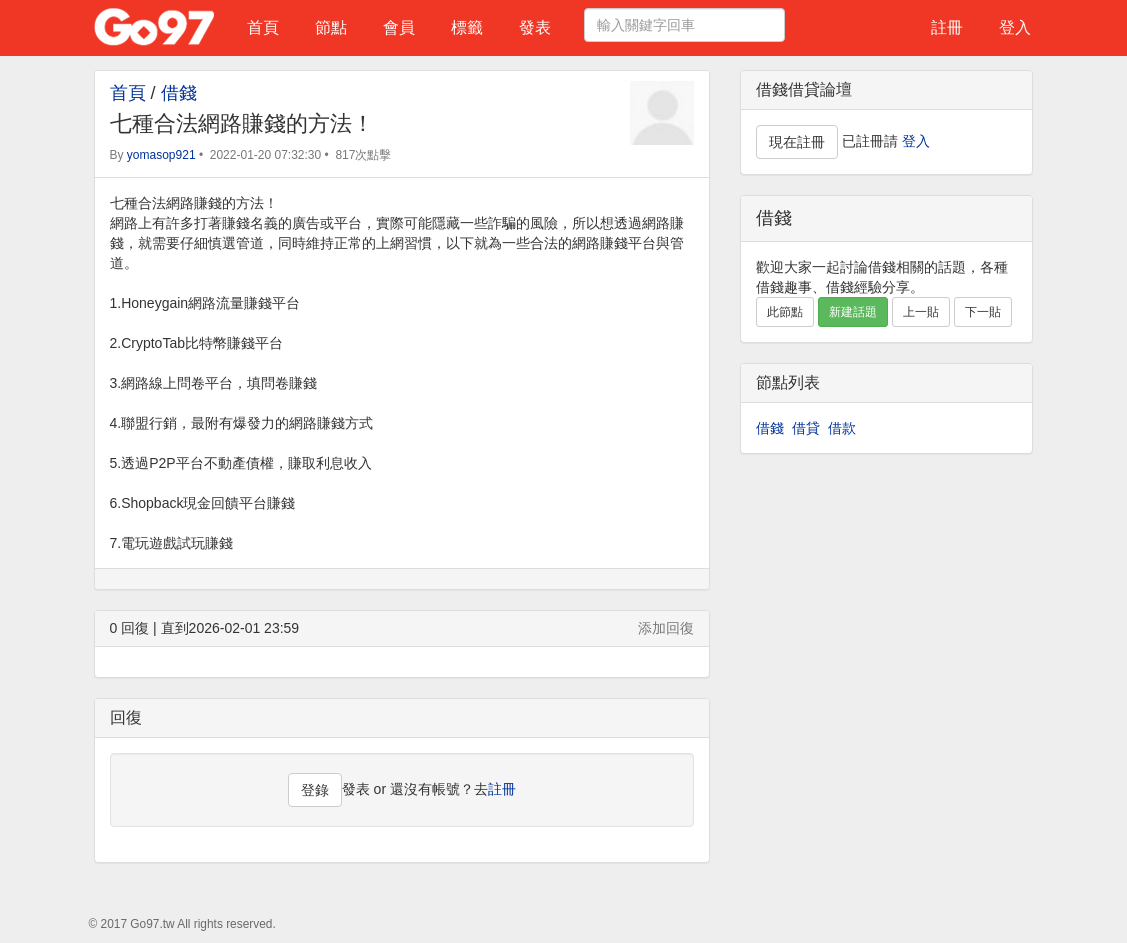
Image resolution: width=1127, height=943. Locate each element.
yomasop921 (161, 155)
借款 (842, 428)
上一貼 (921, 312)
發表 (535, 27)
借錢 (179, 93)
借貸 (806, 428)
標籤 (467, 27)
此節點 (785, 312)
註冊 (947, 27)
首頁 (263, 27)
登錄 (315, 790)
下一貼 (983, 312)
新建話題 (853, 312)
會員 (399, 27)
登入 (1015, 27)
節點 (331, 27)
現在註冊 (797, 142)
